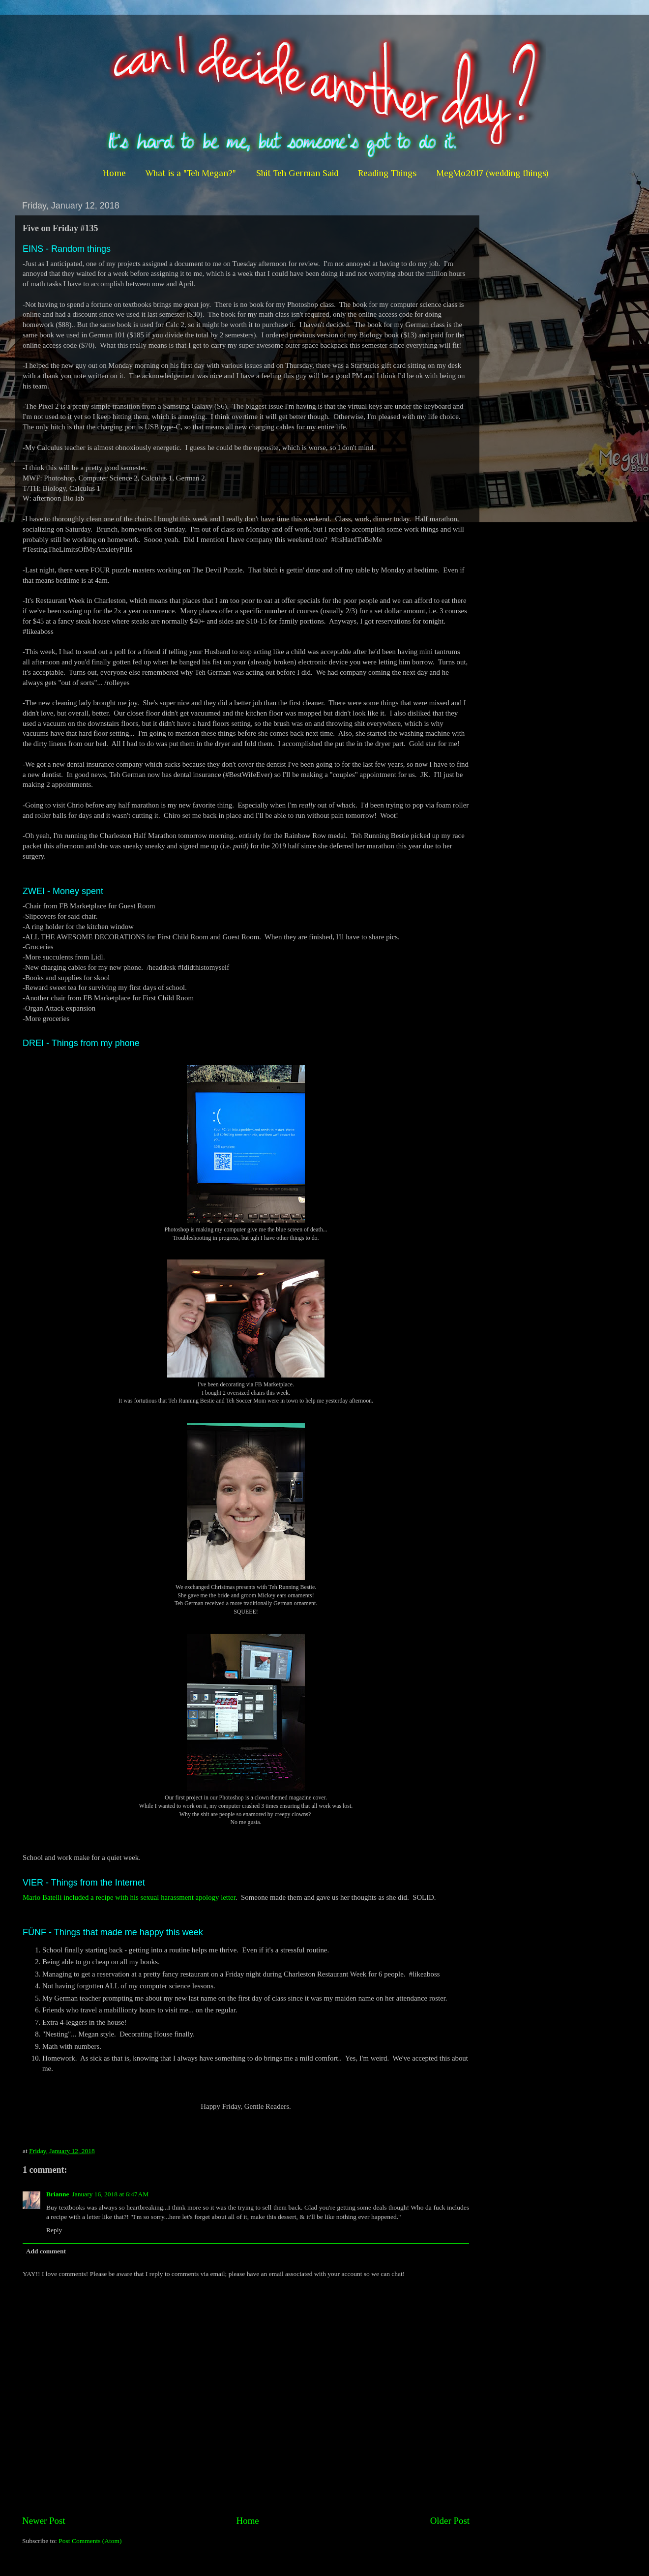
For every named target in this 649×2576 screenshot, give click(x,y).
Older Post (450, 2521)
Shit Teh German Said (297, 173)
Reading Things (387, 173)
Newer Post (43, 2521)
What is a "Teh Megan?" (191, 173)
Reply (54, 2230)
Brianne (57, 2194)
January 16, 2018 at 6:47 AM (110, 2194)
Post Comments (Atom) (90, 2541)
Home (114, 173)
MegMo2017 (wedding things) (492, 173)
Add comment (46, 2251)
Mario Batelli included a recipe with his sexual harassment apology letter (129, 1897)
